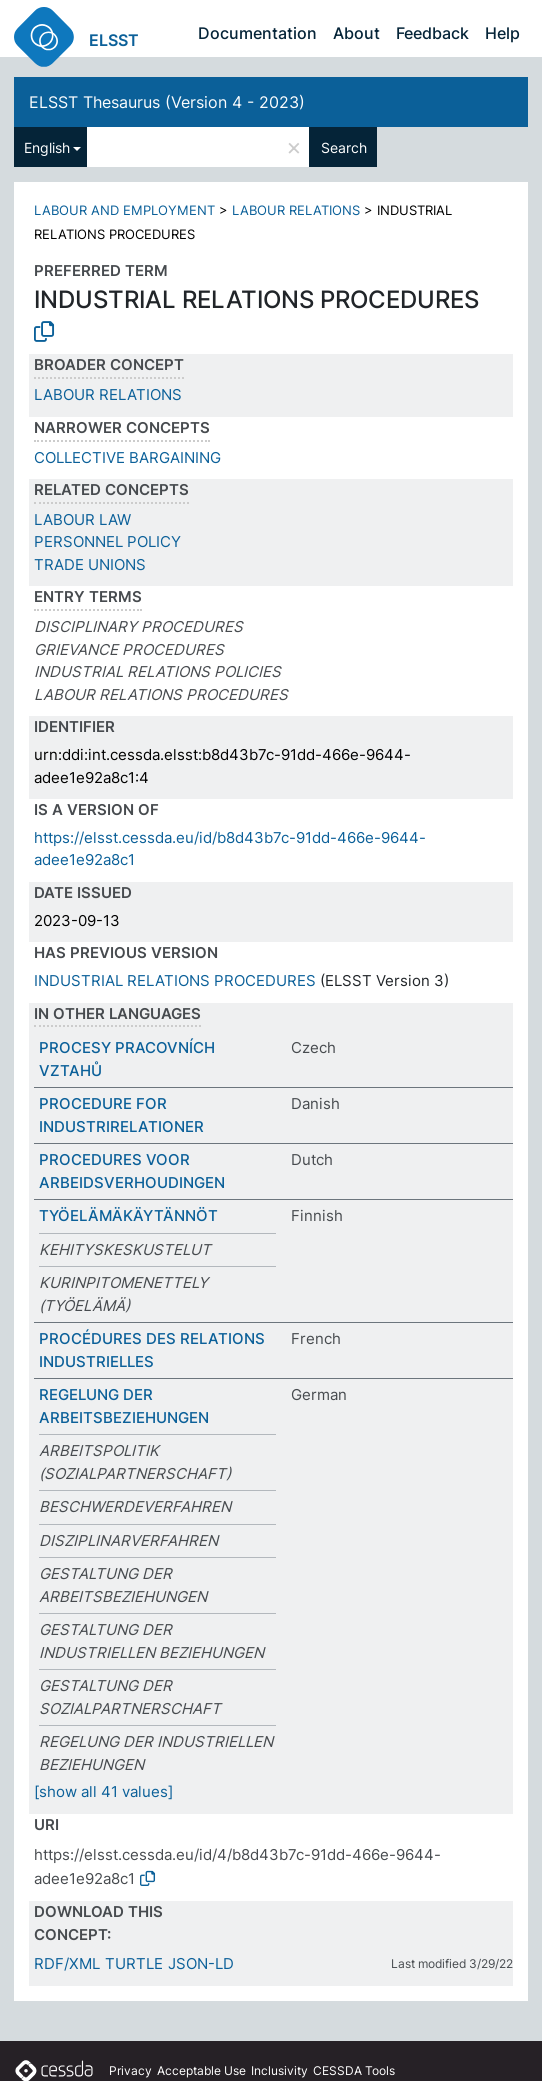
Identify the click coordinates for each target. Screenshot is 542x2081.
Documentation (257, 33)
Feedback (432, 33)
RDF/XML (67, 1963)
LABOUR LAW (82, 519)
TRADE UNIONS (90, 564)
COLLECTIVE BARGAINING (127, 457)
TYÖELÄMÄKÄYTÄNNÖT (128, 1215)
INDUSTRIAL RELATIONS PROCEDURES (175, 980)
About (356, 33)
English (47, 147)
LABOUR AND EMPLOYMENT (124, 210)
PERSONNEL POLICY (107, 541)
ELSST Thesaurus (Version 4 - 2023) (167, 102)
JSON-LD (201, 1963)
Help (502, 33)
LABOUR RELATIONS (296, 210)
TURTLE (134, 1963)
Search (344, 147)
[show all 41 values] (103, 1791)
